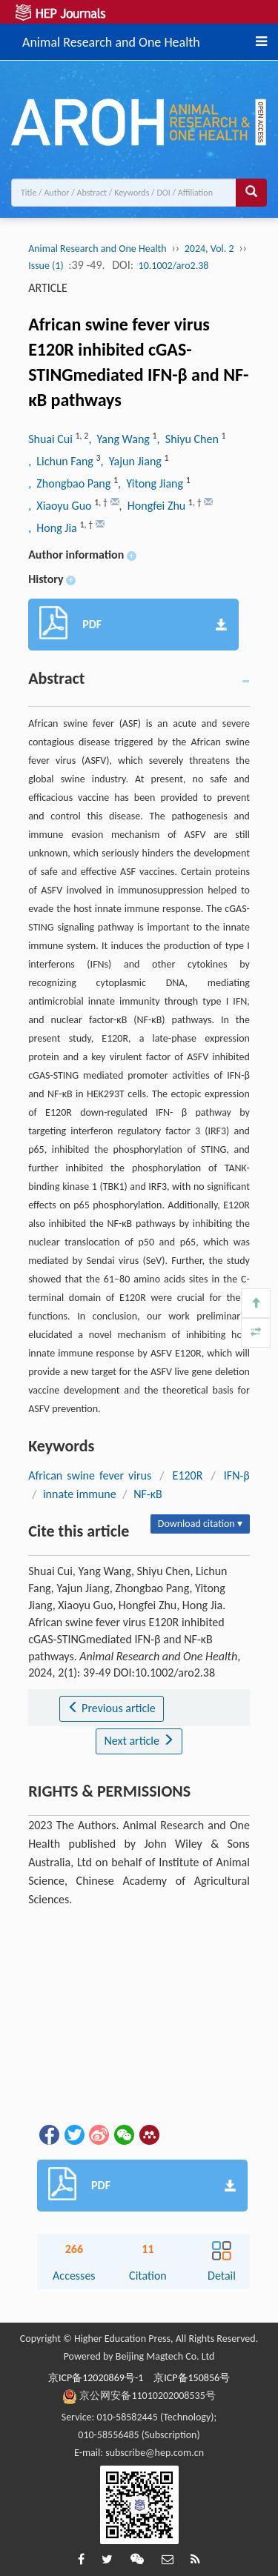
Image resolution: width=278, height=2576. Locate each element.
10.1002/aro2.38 (174, 265)
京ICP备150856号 (191, 2378)
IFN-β (237, 1475)
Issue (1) (46, 265)
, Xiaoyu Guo (61, 506)
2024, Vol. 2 (209, 248)
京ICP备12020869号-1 (95, 2378)
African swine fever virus (89, 1475)
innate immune (79, 1494)
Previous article (111, 1708)
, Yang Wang (120, 439)
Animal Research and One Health (111, 40)
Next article (138, 1741)
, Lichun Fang (62, 461)
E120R (188, 1475)
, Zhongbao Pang (70, 483)
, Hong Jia (53, 528)
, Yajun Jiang (133, 461)
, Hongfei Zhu (153, 506)
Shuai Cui (51, 439)
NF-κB (147, 1494)
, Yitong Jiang (152, 483)
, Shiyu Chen (189, 439)
